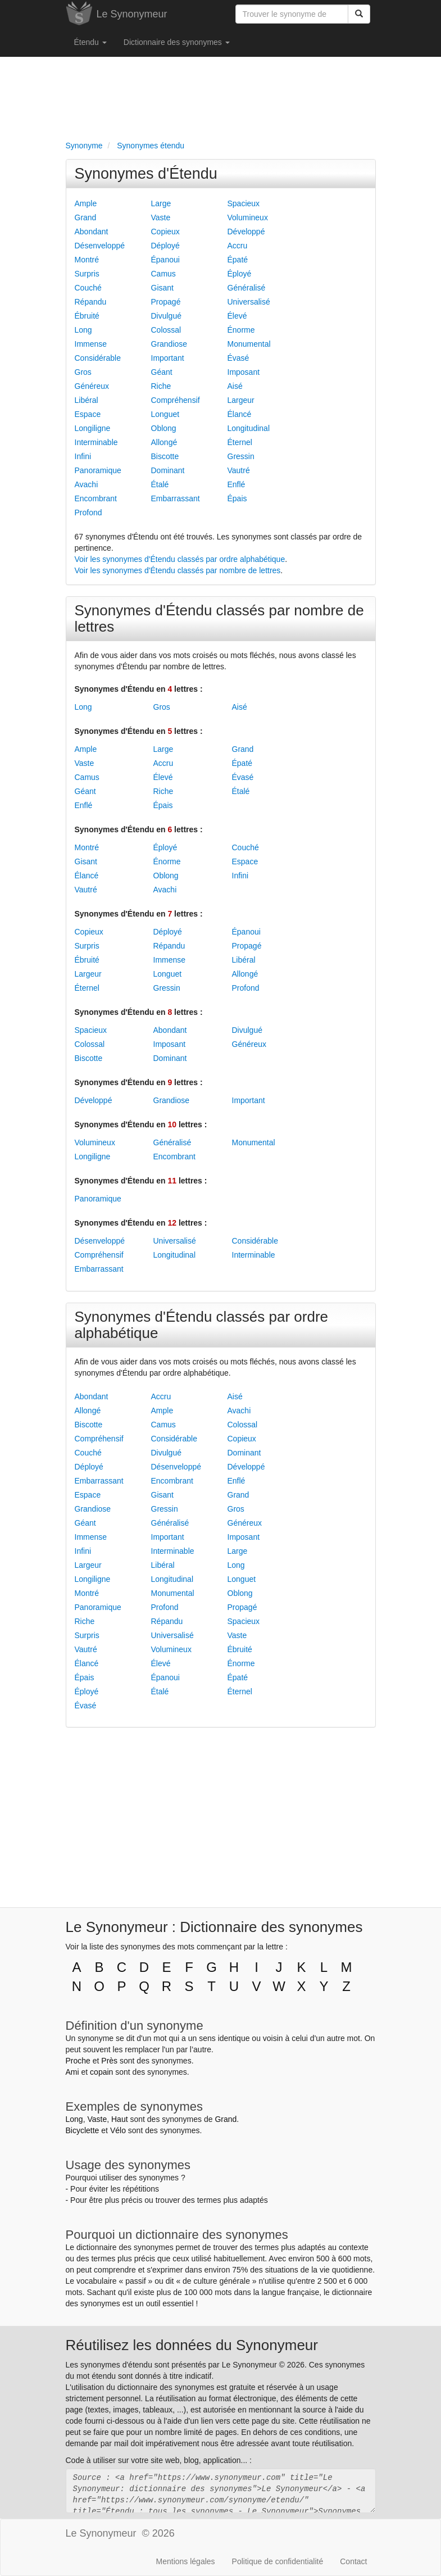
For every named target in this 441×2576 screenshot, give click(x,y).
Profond (88, 512)
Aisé (235, 386)
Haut (119, 2119)
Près (109, 2060)
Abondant (91, 231)
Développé (246, 231)
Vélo (118, 2130)
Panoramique (98, 470)
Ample (86, 203)
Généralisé (247, 287)
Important (167, 357)
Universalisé (249, 301)
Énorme (241, 329)
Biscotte (165, 456)
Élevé (237, 315)
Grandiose (169, 343)
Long (83, 329)
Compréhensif (175, 400)
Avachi (86, 484)
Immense (91, 343)
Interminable (96, 442)
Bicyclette (82, 2130)
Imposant (244, 372)
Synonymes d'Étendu (146, 173)
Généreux (92, 386)
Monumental (249, 343)
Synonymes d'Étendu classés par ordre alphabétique (202, 1324)
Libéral (86, 400)
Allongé (164, 442)
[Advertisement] (221, 96)
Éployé (240, 273)
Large (161, 203)
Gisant (162, 287)
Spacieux (244, 203)
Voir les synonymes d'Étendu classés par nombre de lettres (178, 570)
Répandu (91, 301)
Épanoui (165, 259)
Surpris (87, 273)
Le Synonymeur (132, 14)
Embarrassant (175, 498)
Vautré (239, 470)
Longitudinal (249, 428)
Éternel (240, 442)
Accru (238, 245)
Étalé (160, 484)
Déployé (165, 245)
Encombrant (96, 498)
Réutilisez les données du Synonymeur (192, 2345)
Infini (83, 456)
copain (101, 2071)
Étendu (90, 42)
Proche (78, 2060)
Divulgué (166, 315)
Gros (83, 372)
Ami (72, 2071)
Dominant (168, 470)
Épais (237, 498)
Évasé (238, 357)
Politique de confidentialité (278, 2561)
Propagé (166, 301)
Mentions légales (185, 2561)
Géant (161, 372)
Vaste (161, 217)
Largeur (241, 400)
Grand (86, 217)
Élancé (240, 414)
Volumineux (248, 217)
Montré (87, 259)
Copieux (165, 231)
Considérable (98, 357)
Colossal (166, 329)
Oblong (163, 428)
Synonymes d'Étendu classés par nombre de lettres (219, 618)
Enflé (236, 484)
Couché (88, 287)
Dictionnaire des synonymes (177, 42)
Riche (161, 386)
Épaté (238, 259)
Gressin (241, 456)
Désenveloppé (100, 245)
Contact (353, 2561)
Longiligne (93, 428)
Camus (163, 273)
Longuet (165, 414)
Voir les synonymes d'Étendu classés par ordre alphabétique (180, 559)
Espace (88, 414)
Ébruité (87, 315)
